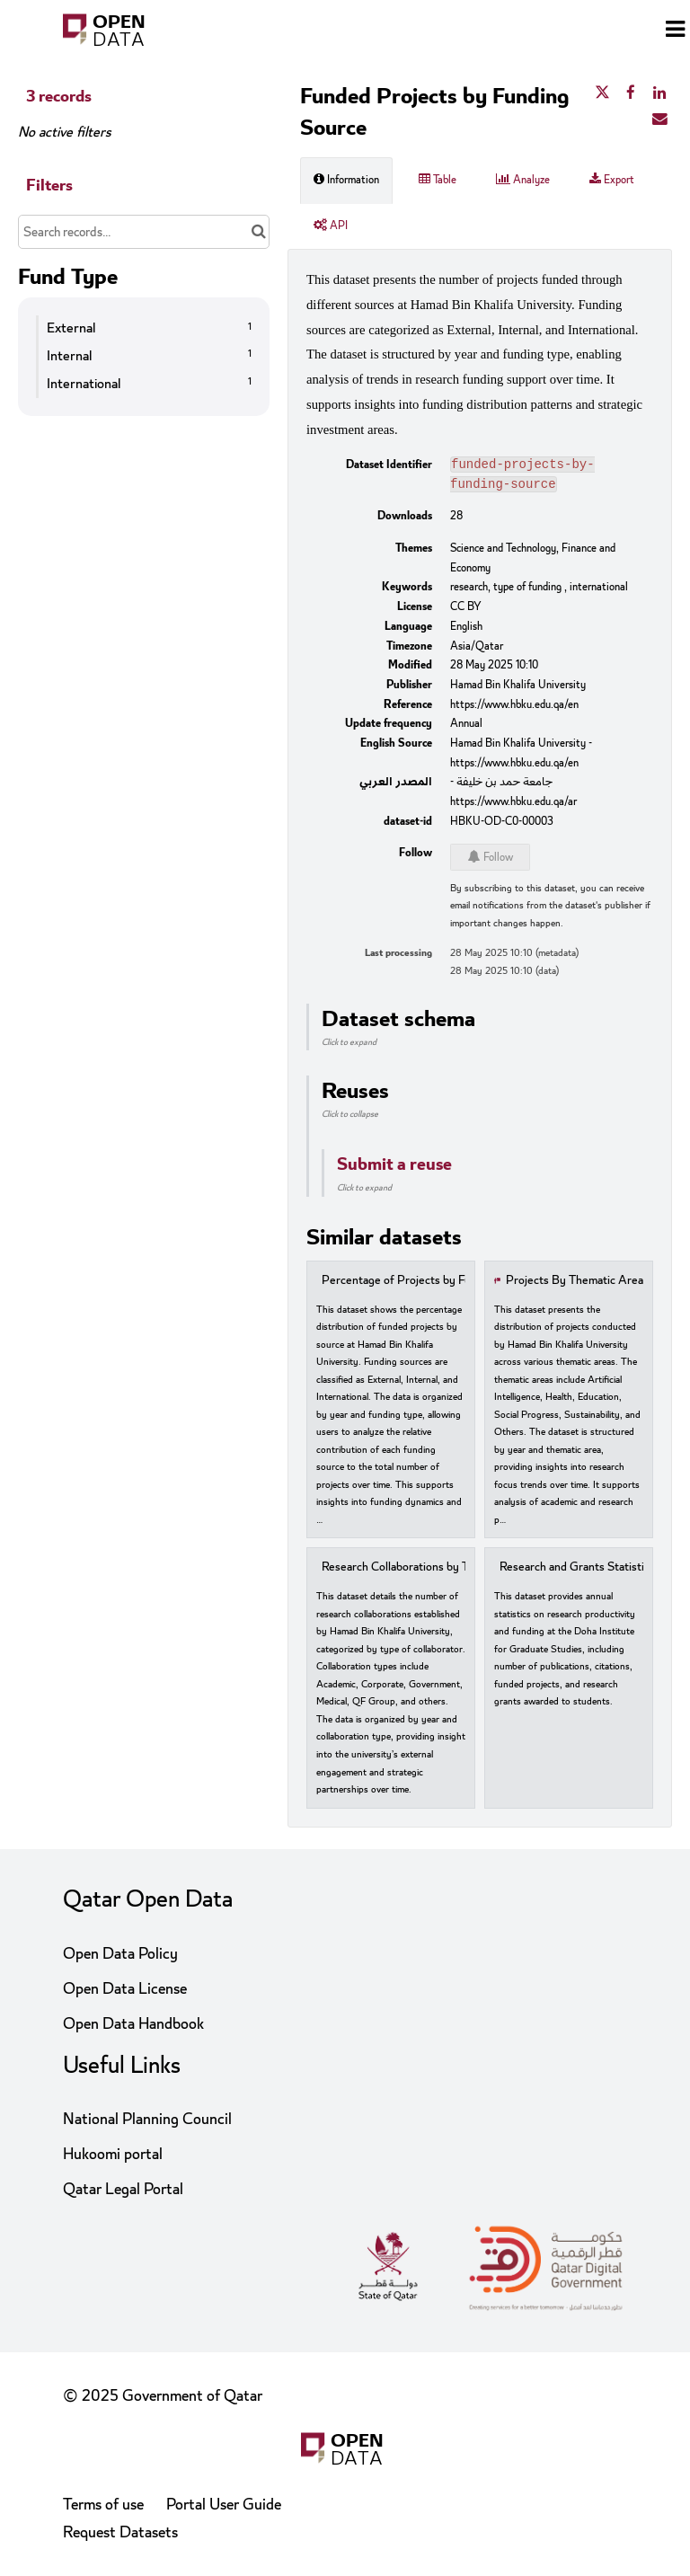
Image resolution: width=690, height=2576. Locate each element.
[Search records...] (144, 232)
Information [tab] (346, 180)
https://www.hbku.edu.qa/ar (513, 805)
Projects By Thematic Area (574, 1284)
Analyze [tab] (523, 180)
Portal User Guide (223, 2504)
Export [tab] (611, 180)
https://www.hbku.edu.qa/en (514, 708)
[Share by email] (659, 119)
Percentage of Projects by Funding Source (429, 1284)
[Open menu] (675, 31)
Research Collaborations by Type (404, 1571)
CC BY (466, 610)
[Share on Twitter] (602, 93)
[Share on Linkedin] (659, 93)
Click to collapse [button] (350, 1118)
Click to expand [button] (349, 1046)
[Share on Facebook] (630, 93)
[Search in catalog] (258, 232)
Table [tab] (437, 180)
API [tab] (331, 225)
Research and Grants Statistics (577, 1571)
